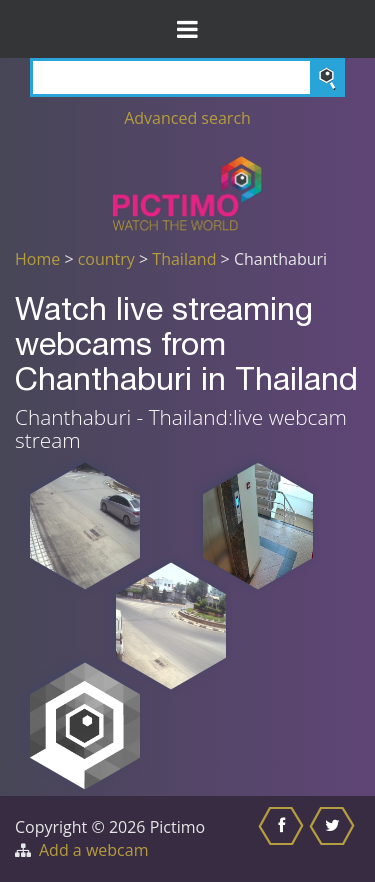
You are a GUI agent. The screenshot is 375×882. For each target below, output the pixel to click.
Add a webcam (93, 850)
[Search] (187, 77)
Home (37, 259)
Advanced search (187, 118)
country (106, 259)
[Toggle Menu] (187, 29)
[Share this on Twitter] (334, 839)
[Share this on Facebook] (283, 839)
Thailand (184, 259)
